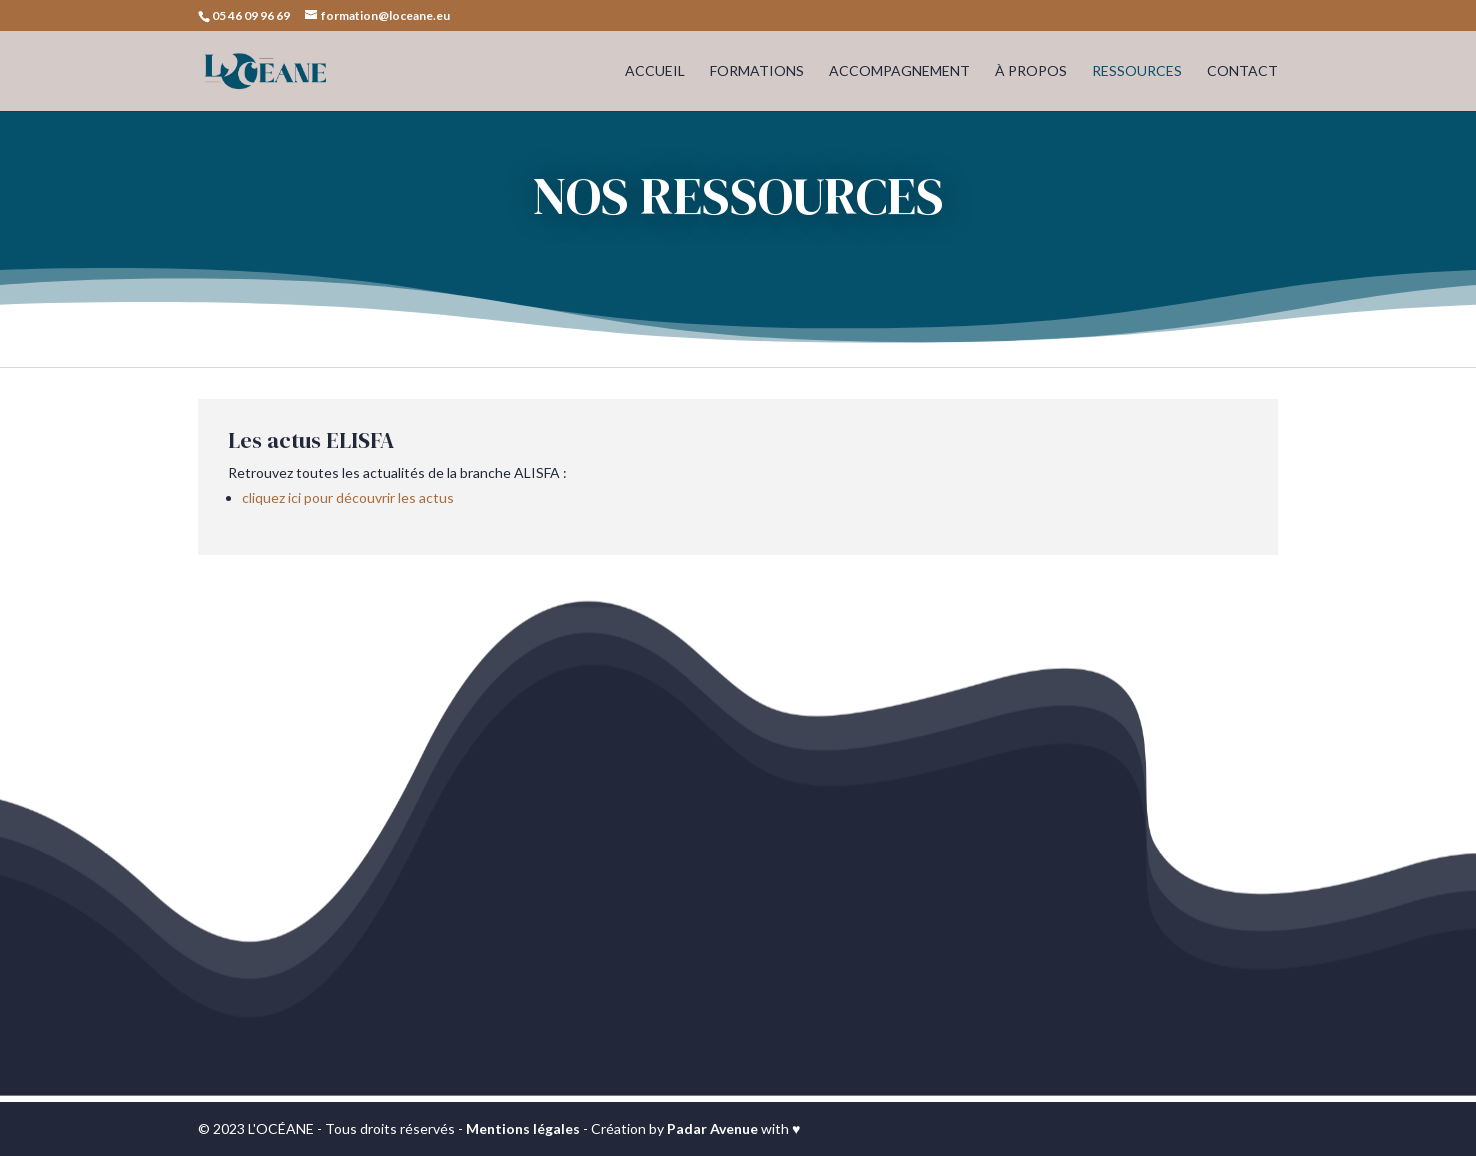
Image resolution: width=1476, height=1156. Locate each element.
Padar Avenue (712, 1128)
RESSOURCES (1137, 71)
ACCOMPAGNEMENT (899, 71)
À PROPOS (1031, 71)
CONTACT (1242, 71)
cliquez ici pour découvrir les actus (348, 497)
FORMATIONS (757, 71)
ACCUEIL (655, 71)
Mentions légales (523, 1128)
